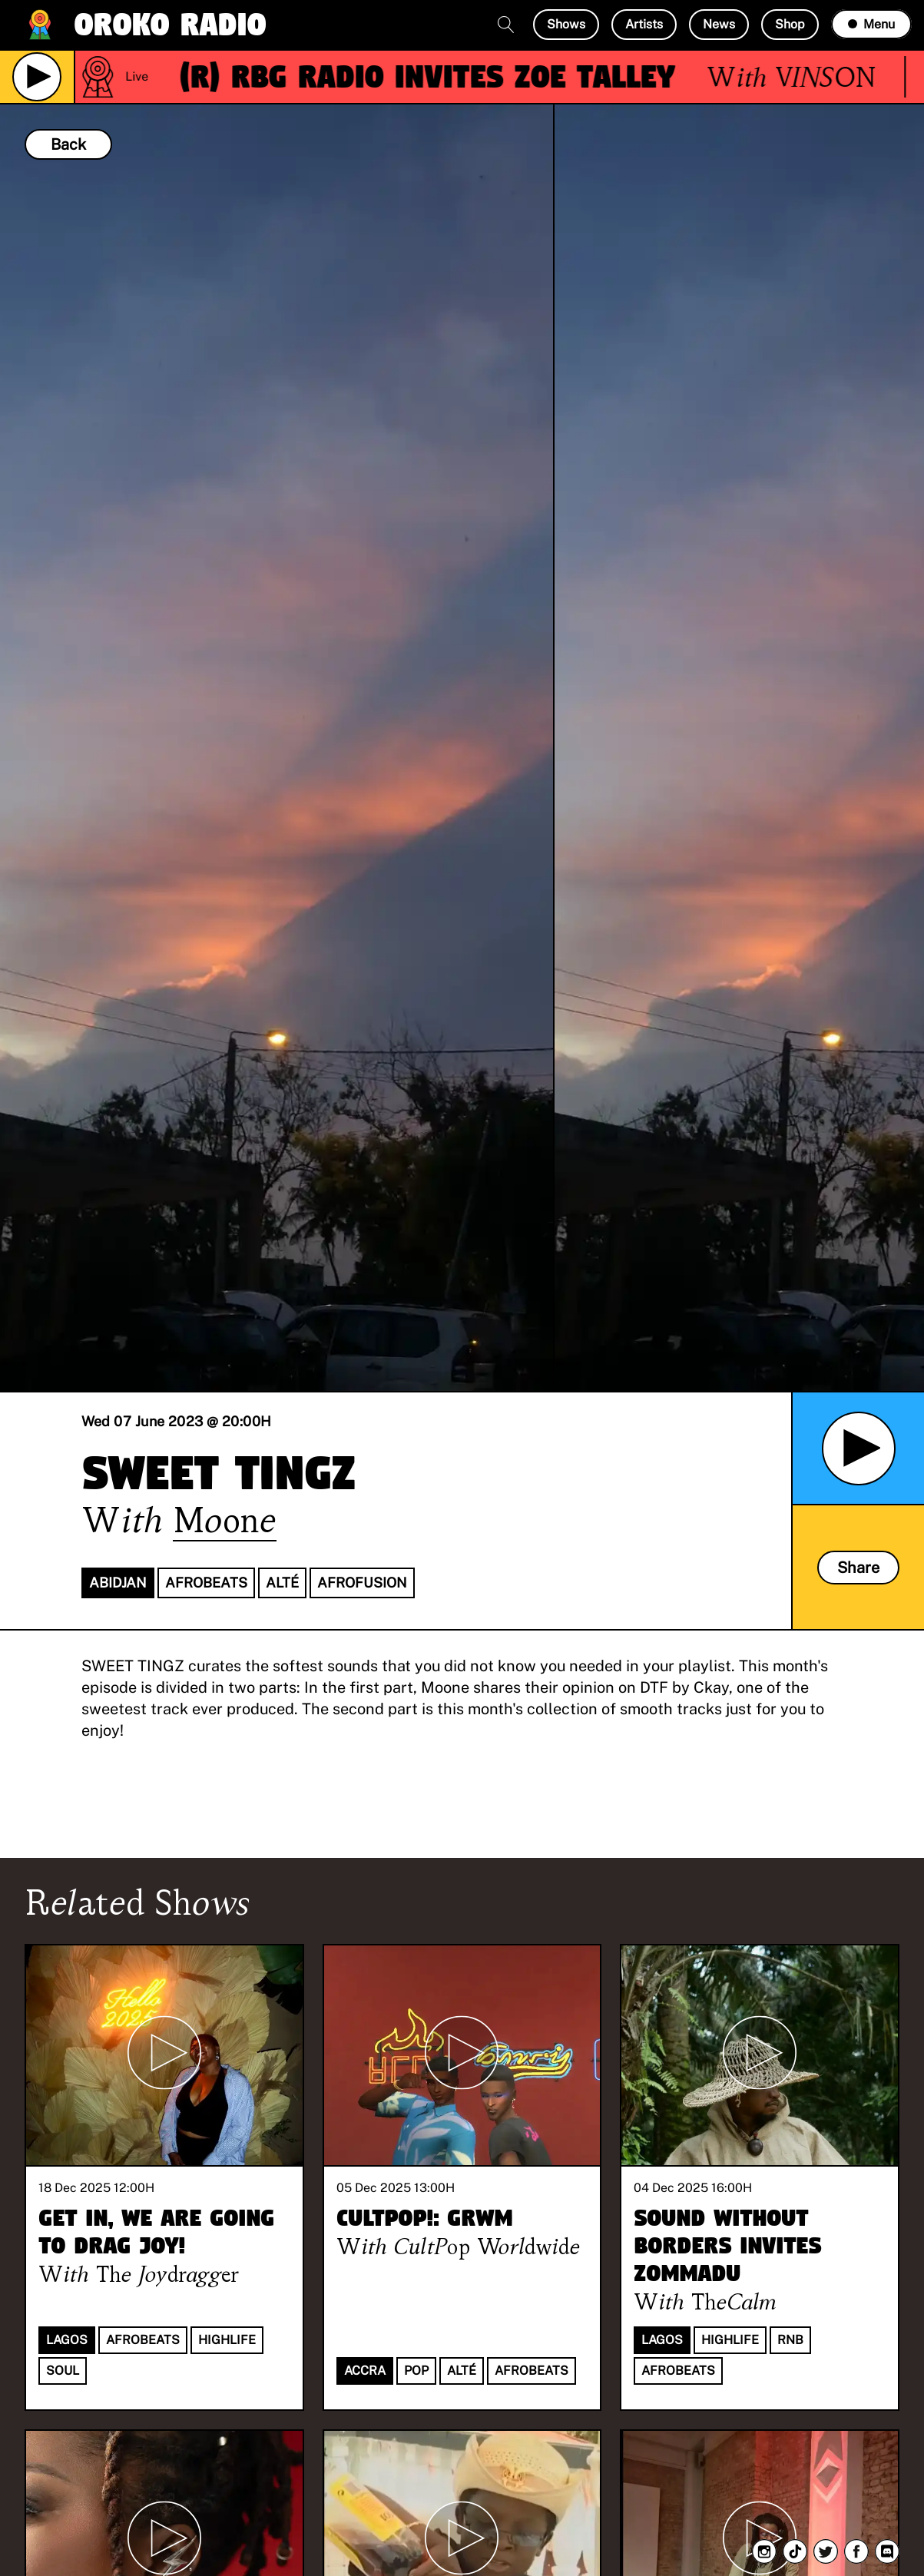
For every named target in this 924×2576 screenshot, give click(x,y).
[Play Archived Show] (858, 1448)
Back (68, 144)
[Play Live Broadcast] (37, 77)
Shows (566, 24)
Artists (644, 24)
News (719, 24)
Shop (790, 24)
